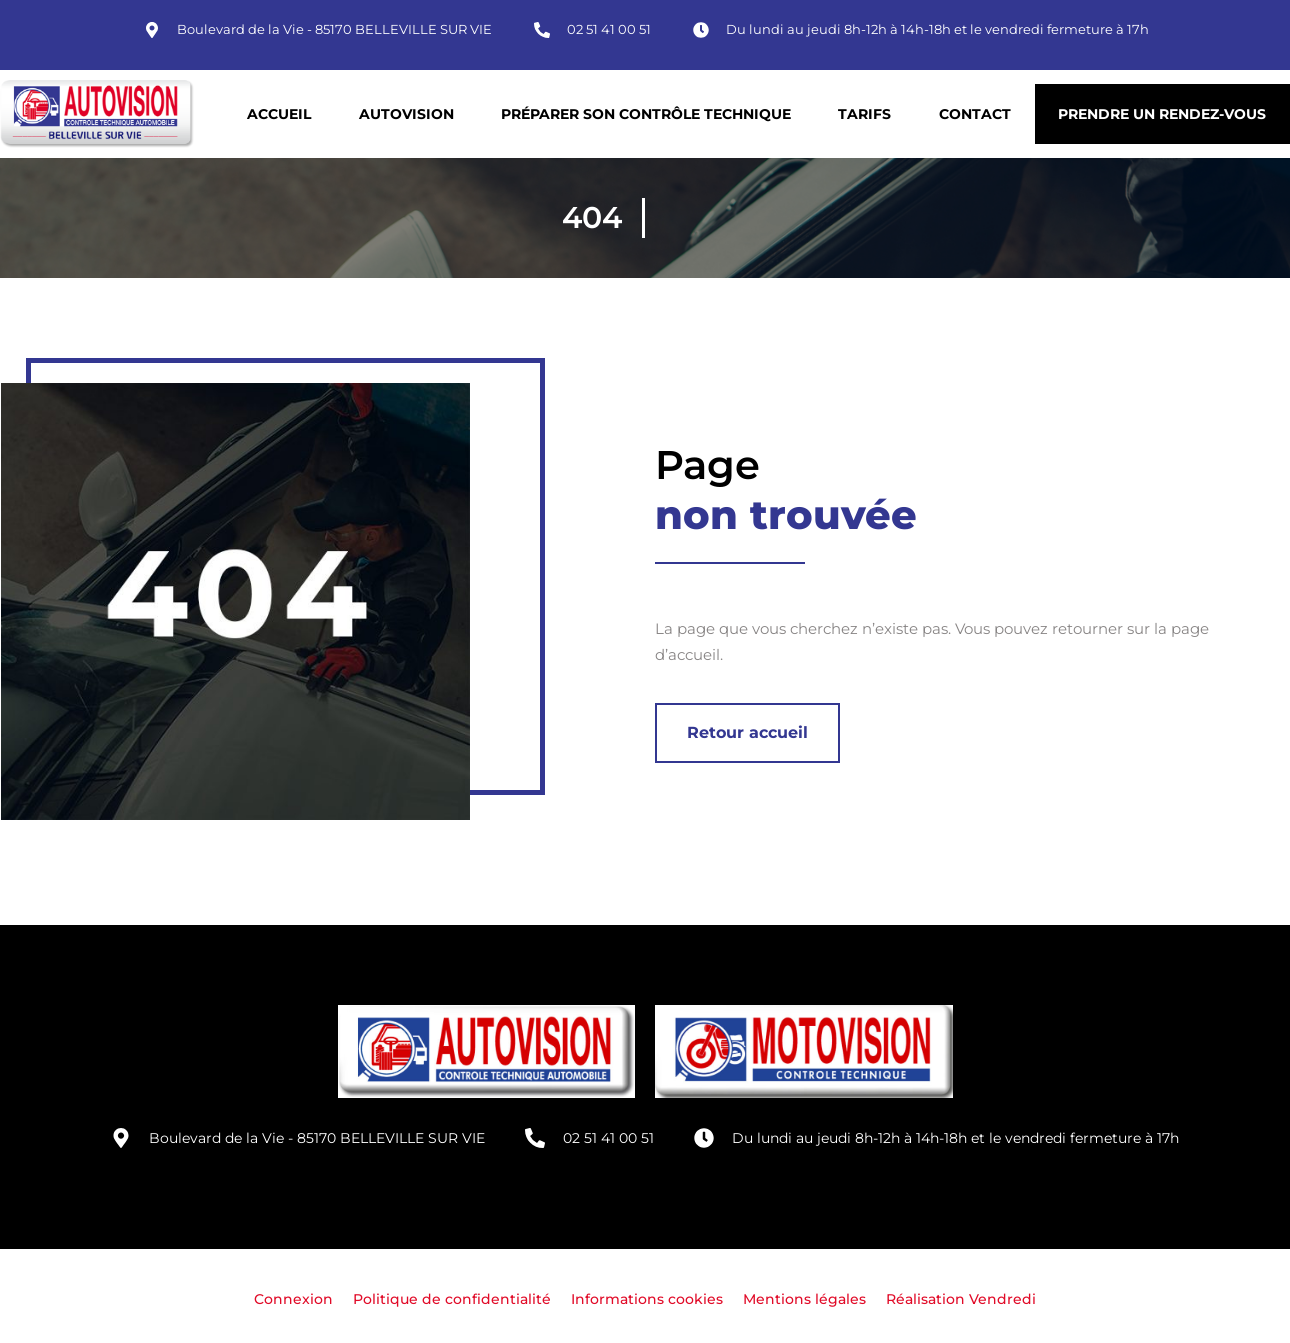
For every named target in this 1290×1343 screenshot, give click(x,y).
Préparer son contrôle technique (646, 114)
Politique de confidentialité (452, 1299)
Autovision (406, 114)
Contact (975, 114)
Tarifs (864, 114)
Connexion (293, 1299)
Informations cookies (647, 1299)
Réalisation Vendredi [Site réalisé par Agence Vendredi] (961, 1299)
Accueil (279, 114)
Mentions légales (804, 1299)
